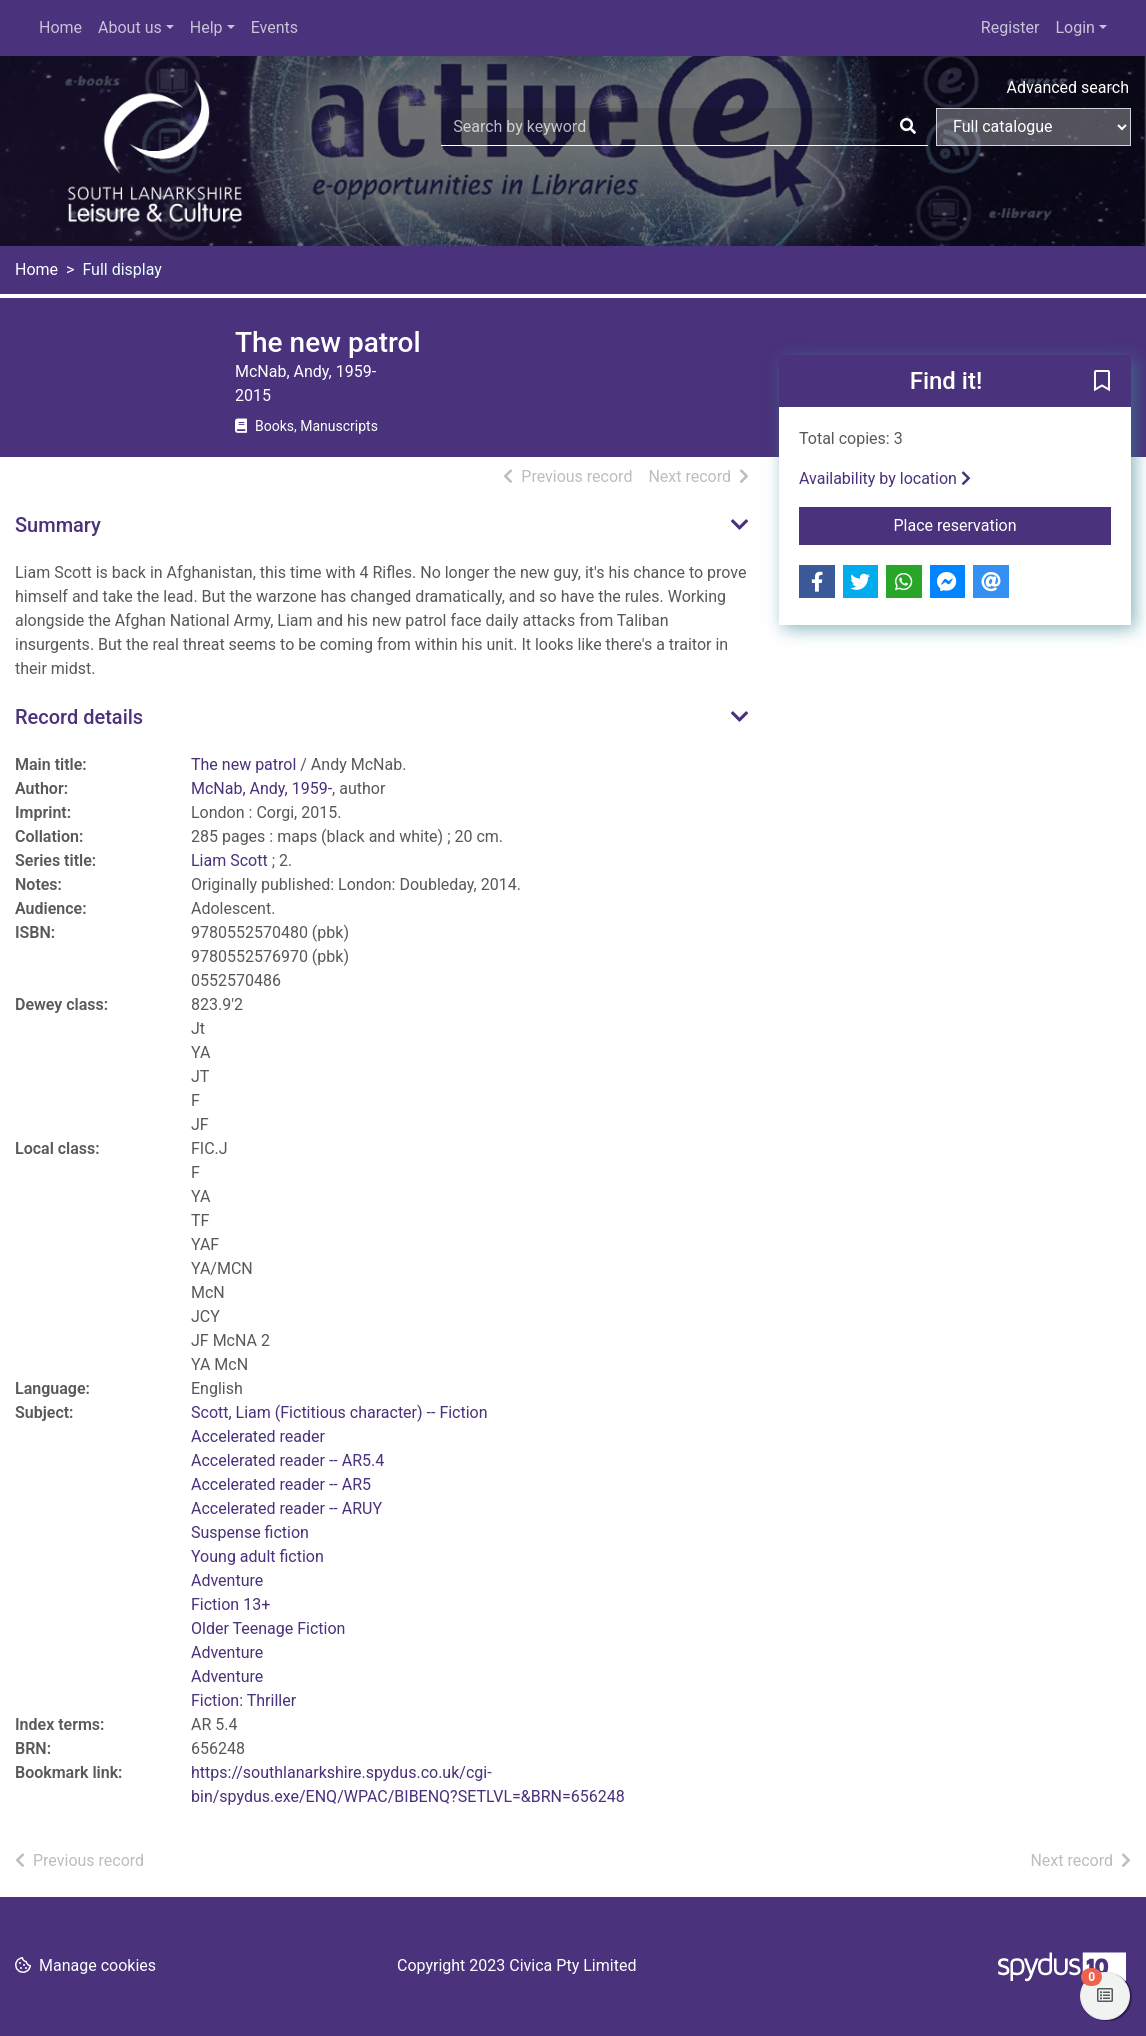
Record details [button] (79, 717)
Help (206, 27)
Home (60, 27)
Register (1010, 27)
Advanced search (1068, 87)
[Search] (908, 127)
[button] (1102, 382)
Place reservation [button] (1003, 524)
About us (130, 27)
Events (274, 27)
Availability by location (885, 478)
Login (1074, 27)
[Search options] (1033, 127)
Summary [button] (58, 525)
